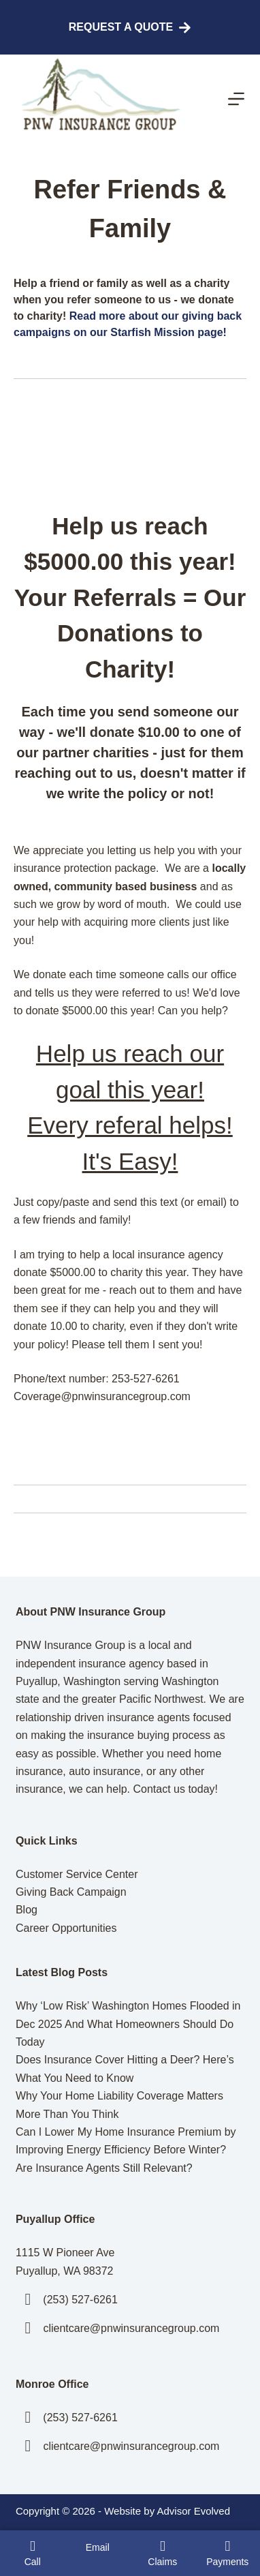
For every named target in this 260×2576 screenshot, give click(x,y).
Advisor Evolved (193, 2511)
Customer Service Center (77, 1874)
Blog (26, 1909)
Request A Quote (130, 27)
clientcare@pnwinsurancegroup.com (131, 2328)
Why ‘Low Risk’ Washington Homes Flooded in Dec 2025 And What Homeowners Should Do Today (128, 2024)
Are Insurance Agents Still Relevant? (104, 2168)
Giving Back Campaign (71, 1892)
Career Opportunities (66, 1928)
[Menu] (236, 99)
